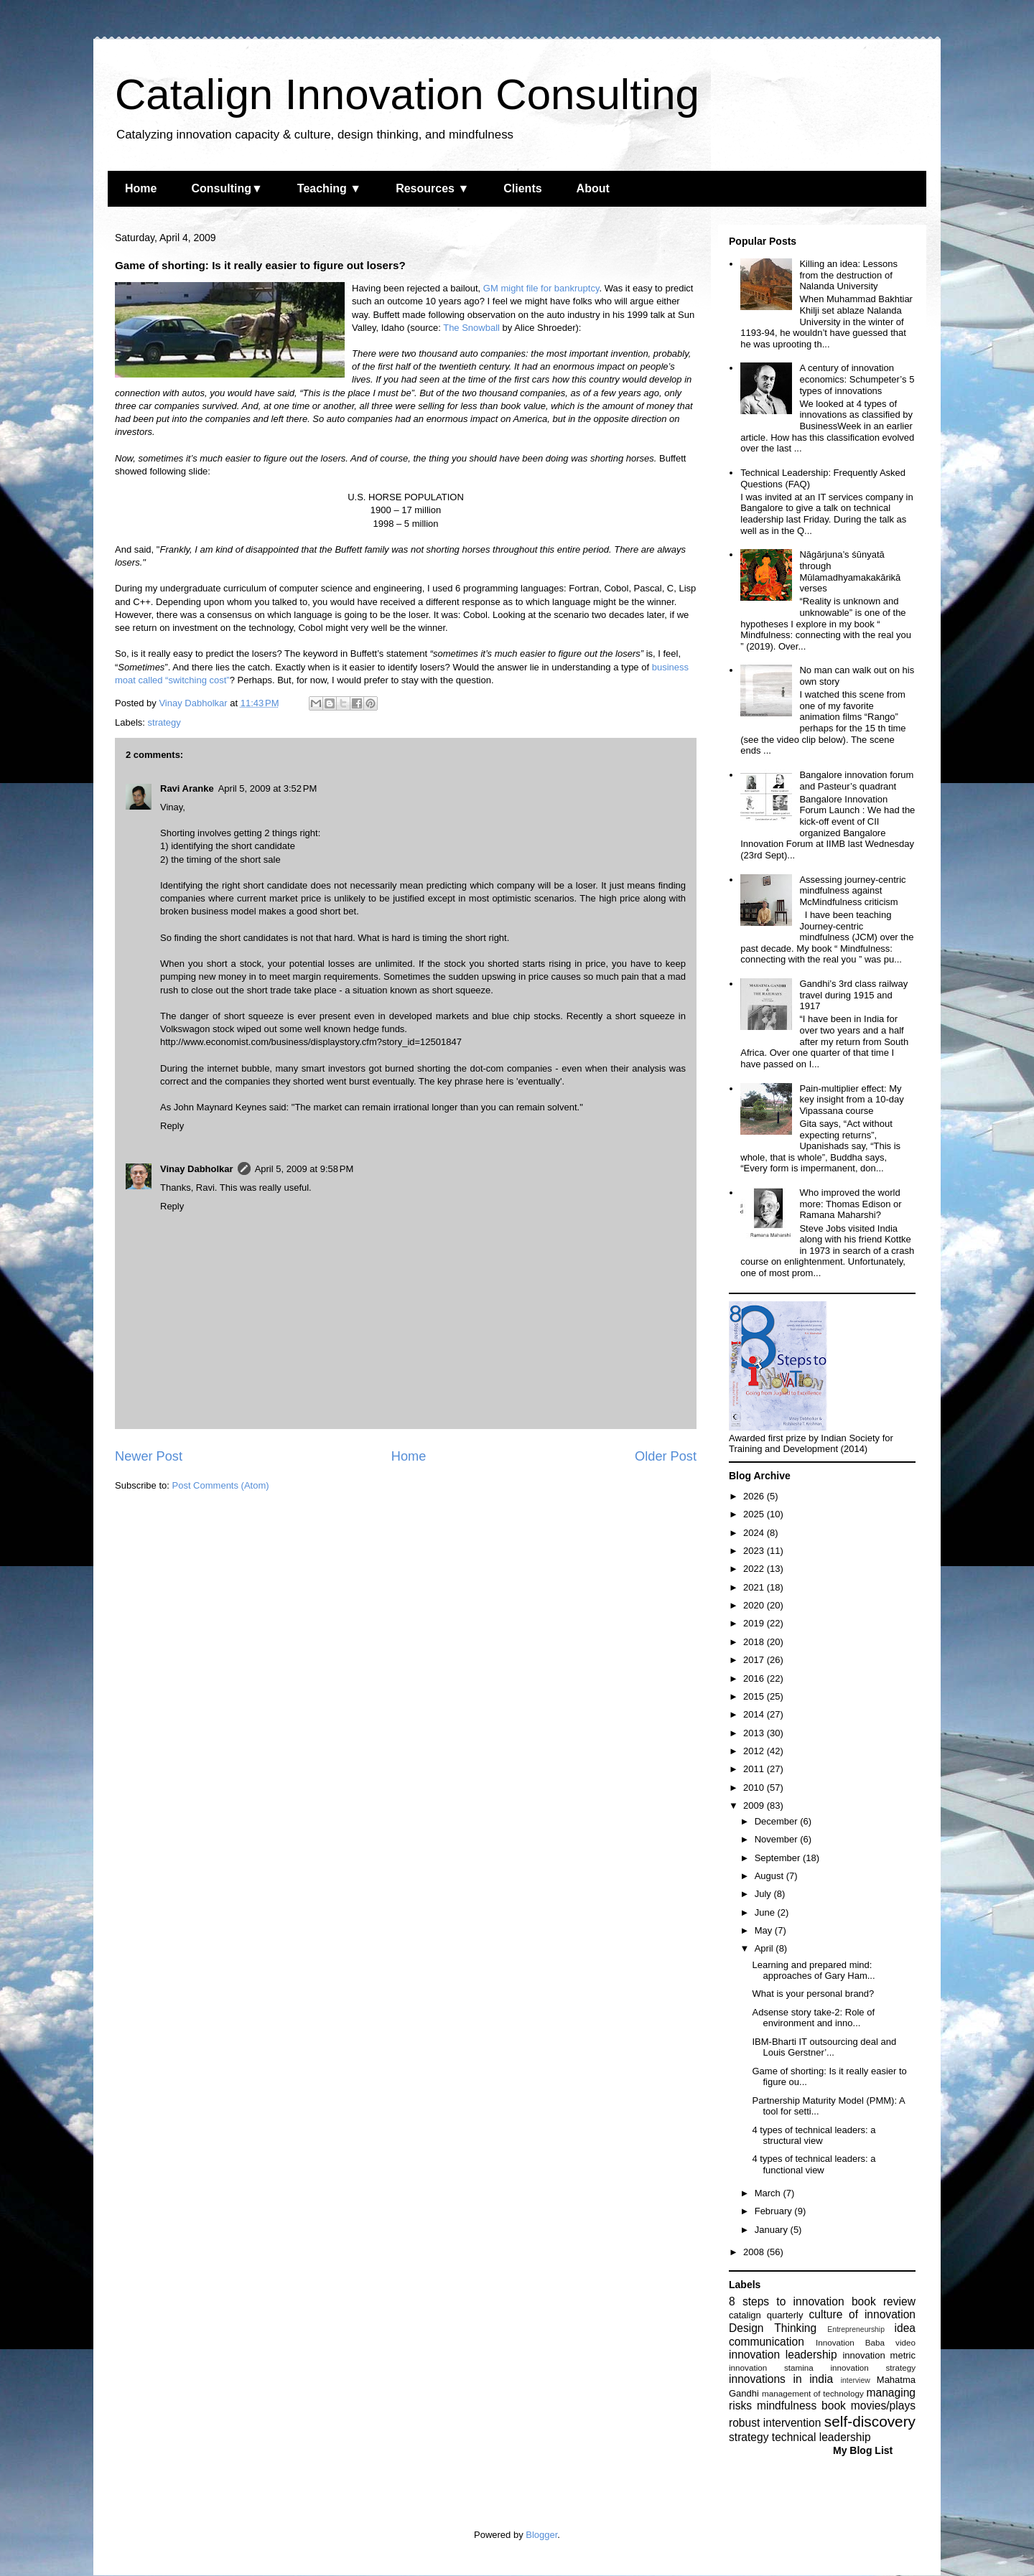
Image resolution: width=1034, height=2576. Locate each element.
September (779, 1858)
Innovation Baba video (866, 2342)
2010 (755, 1787)
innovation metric (879, 2355)
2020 (755, 1605)
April (765, 1948)
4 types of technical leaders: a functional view (813, 2164)
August (770, 1875)
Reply (172, 1125)
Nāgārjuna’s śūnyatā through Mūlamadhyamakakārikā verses (849, 571)
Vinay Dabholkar (196, 1168)
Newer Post (148, 1456)
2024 (755, 1532)
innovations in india (781, 2379)
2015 (755, 1696)
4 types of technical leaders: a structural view (813, 2136)
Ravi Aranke (187, 788)
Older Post (666, 1456)
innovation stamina (771, 2367)
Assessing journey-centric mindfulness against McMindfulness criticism (852, 890)
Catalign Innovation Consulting (407, 94)
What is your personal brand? (813, 1993)
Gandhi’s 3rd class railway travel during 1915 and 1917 (853, 994)
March (769, 2193)
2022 (755, 1568)
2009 (755, 1805)
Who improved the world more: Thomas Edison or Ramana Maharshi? (850, 1203)
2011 (755, 1769)
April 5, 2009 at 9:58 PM (304, 1168)
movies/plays (883, 2405)
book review (884, 2301)
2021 (755, 1587)
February (775, 2211)
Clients (522, 188)
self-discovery (870, 2421)
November (778, 1839)
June (766, 1912)
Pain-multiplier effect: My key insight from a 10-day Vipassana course (851, 1099)
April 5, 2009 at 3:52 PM (267, 788)
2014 (755, 1714)
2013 (755, 1733)
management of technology (813, 2393)
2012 (755, 1751)
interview (855, 2380)
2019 (755, 1623)
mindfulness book (801, 2405)
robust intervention (775, 2423)
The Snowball (471, 327)
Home (141, 188)
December (778, 1821)
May (765, 1930)
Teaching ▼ (329, 188)
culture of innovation (862, 2314)
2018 (755, 1641)
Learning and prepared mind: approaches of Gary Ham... (813, 1970)
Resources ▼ (432, 188)
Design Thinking (772, 2328)
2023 (755, 1550)
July (764, 1893)
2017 (755, 1659)
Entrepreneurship (856, 2329)
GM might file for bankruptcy (541, 288)
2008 (755, 2252)
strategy (164, 722)
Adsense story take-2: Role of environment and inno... (813, 2018)
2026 (755, 1496)
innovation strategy (873, 2367)
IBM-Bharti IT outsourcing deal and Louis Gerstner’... (824, 2047)
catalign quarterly (766, 2315)
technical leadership (821, 2437)
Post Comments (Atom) (220, 1485)
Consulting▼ (226, 188)
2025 (755, 1514)
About (593, 188)
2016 (755, 1678)
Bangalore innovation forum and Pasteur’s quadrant (856, 780)
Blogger (541, 2534)
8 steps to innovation (786, 2301)
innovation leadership (783, 2354)
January (773, 2229)
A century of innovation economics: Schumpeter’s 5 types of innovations (856, 378)
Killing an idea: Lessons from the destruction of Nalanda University (848, 274)
